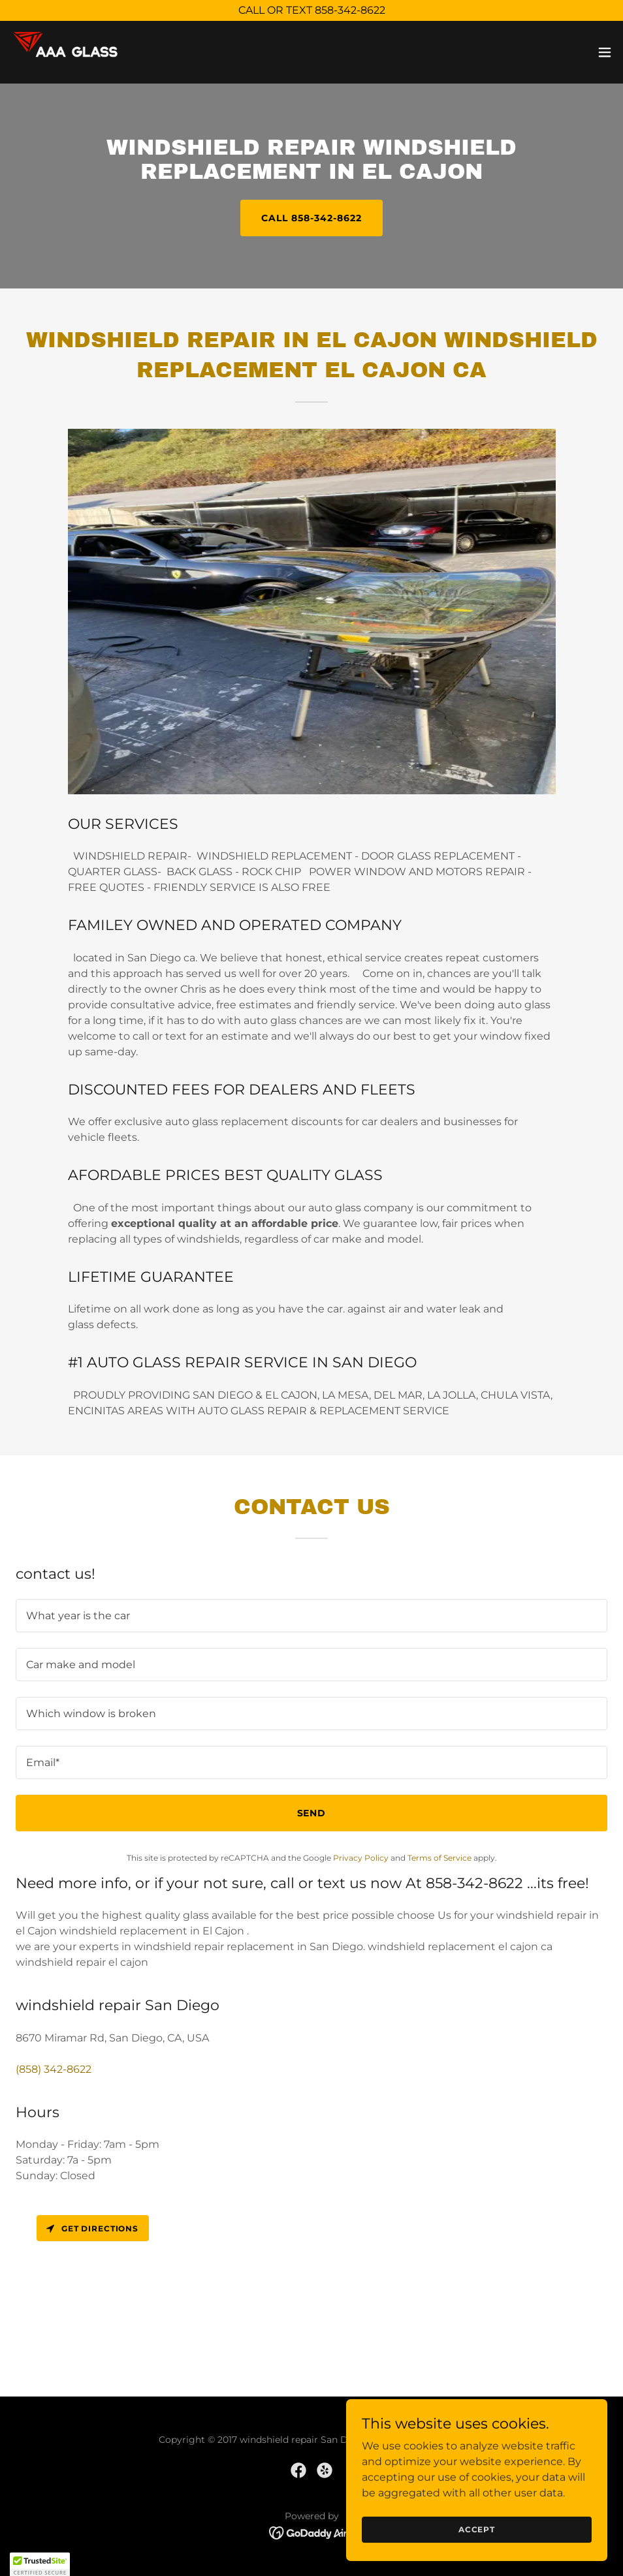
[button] (605, 52)
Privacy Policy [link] (361, 1858)
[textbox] (311, 1615)
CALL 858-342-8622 (311, 218)
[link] (74, 52)
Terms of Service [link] (439, 1858)
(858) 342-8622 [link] (53, 2069)
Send (312, 1813)
